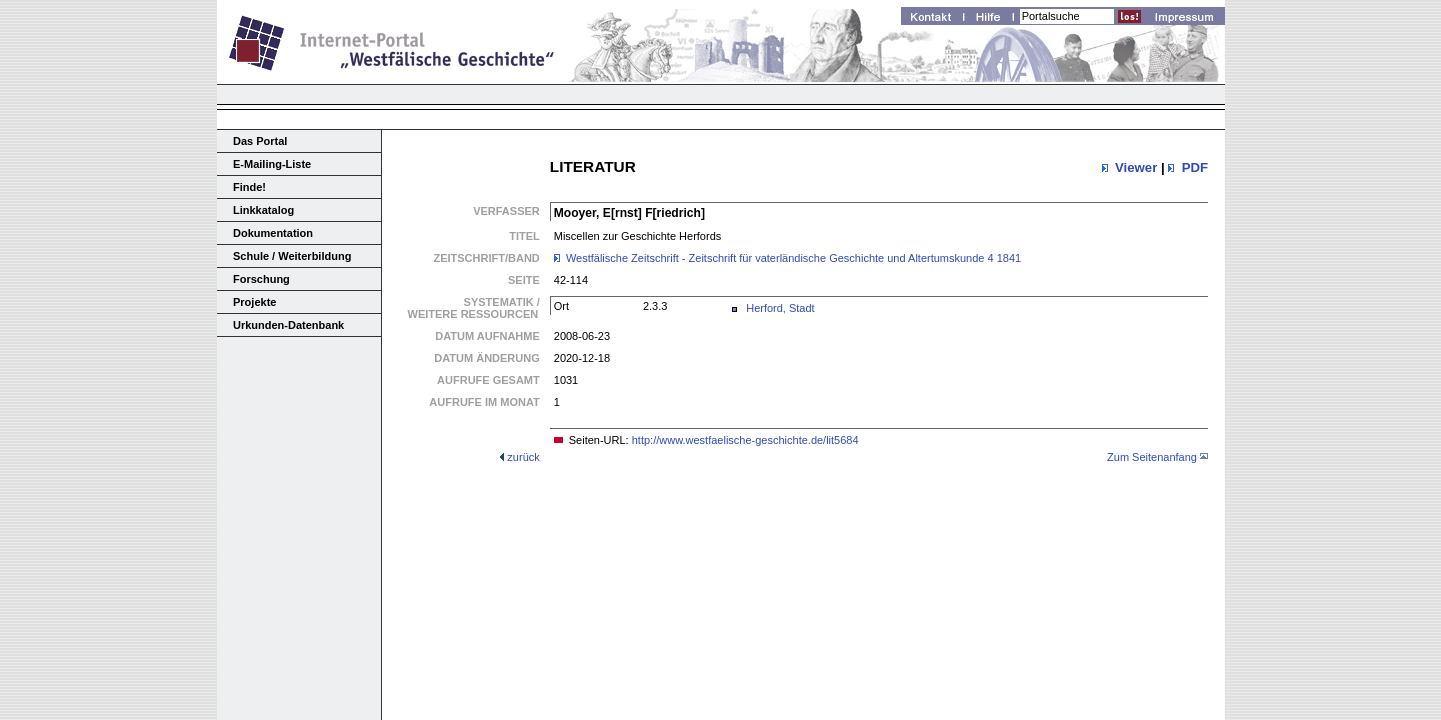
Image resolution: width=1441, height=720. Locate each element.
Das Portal (260, 141)
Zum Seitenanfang (1152, 457)
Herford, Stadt (780, 308)
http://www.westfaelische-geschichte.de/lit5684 (745, 440)
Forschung (261, 279)
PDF (1195, 167)
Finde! (249, 187)
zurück (523, 457)
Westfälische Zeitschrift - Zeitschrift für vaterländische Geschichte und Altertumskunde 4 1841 (793, 258)
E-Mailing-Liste (272, 164)
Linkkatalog (263, 210)
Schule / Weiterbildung (292, 256)
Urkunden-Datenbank (288, 325)
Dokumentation (273, 233)
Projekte (254, 302)
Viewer (1136, 167)
